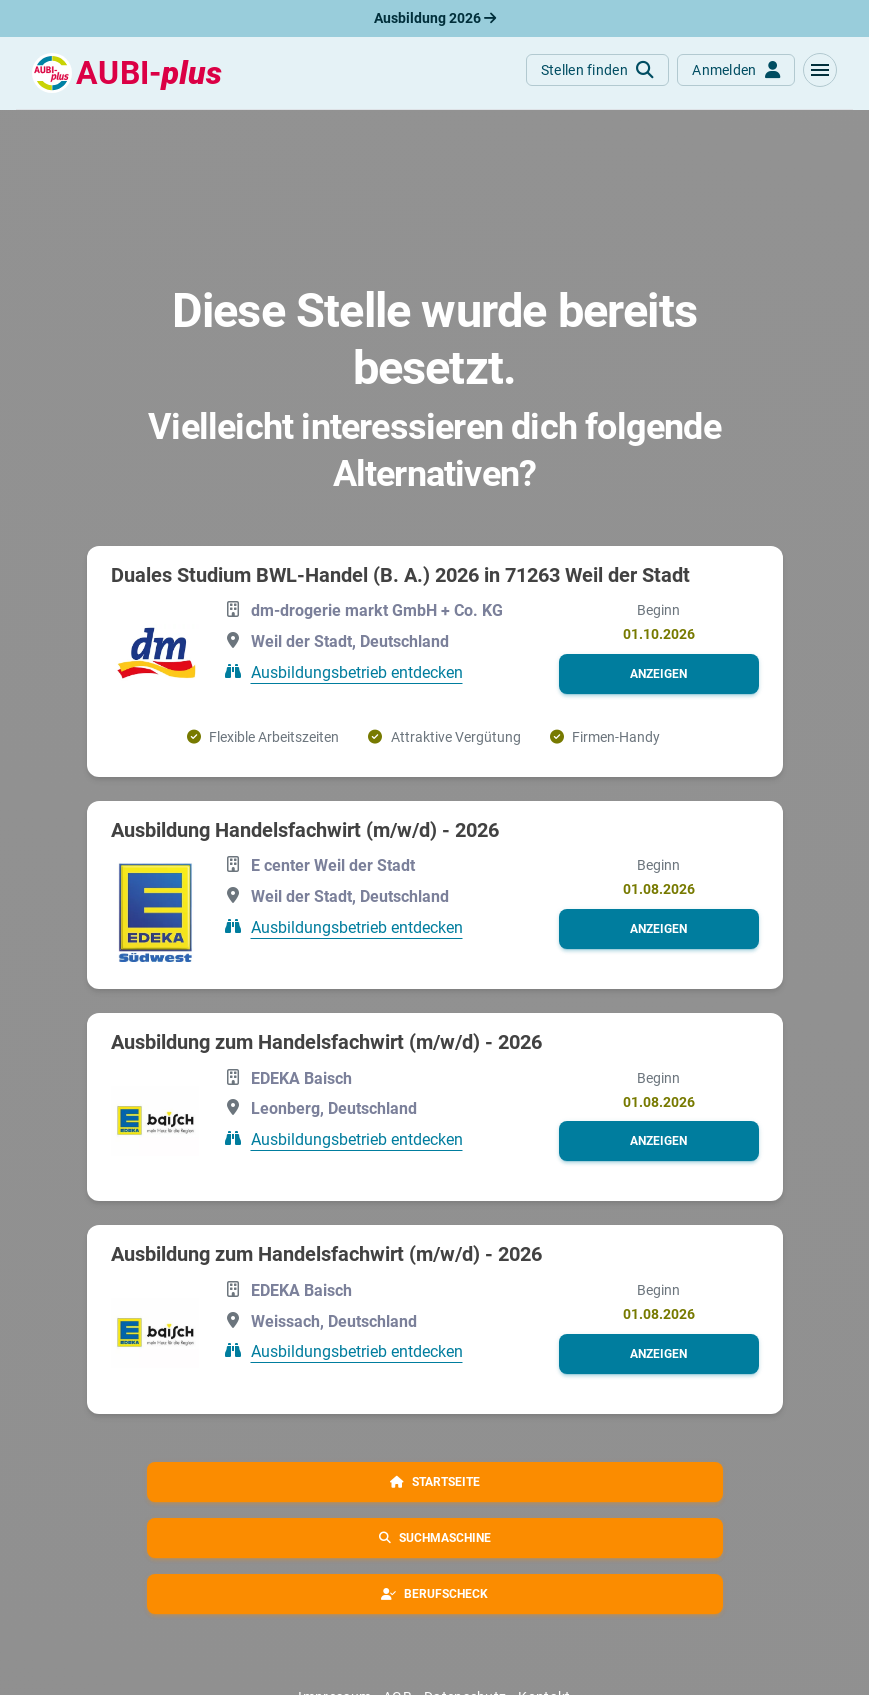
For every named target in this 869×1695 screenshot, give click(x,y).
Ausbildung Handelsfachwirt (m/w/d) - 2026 (305, 830)
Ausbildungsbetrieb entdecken (357, 672)
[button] (820, 70)
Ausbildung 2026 (435, 18)
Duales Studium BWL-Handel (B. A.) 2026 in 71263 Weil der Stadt (400, 575)
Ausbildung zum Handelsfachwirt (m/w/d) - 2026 (326, 1042)
